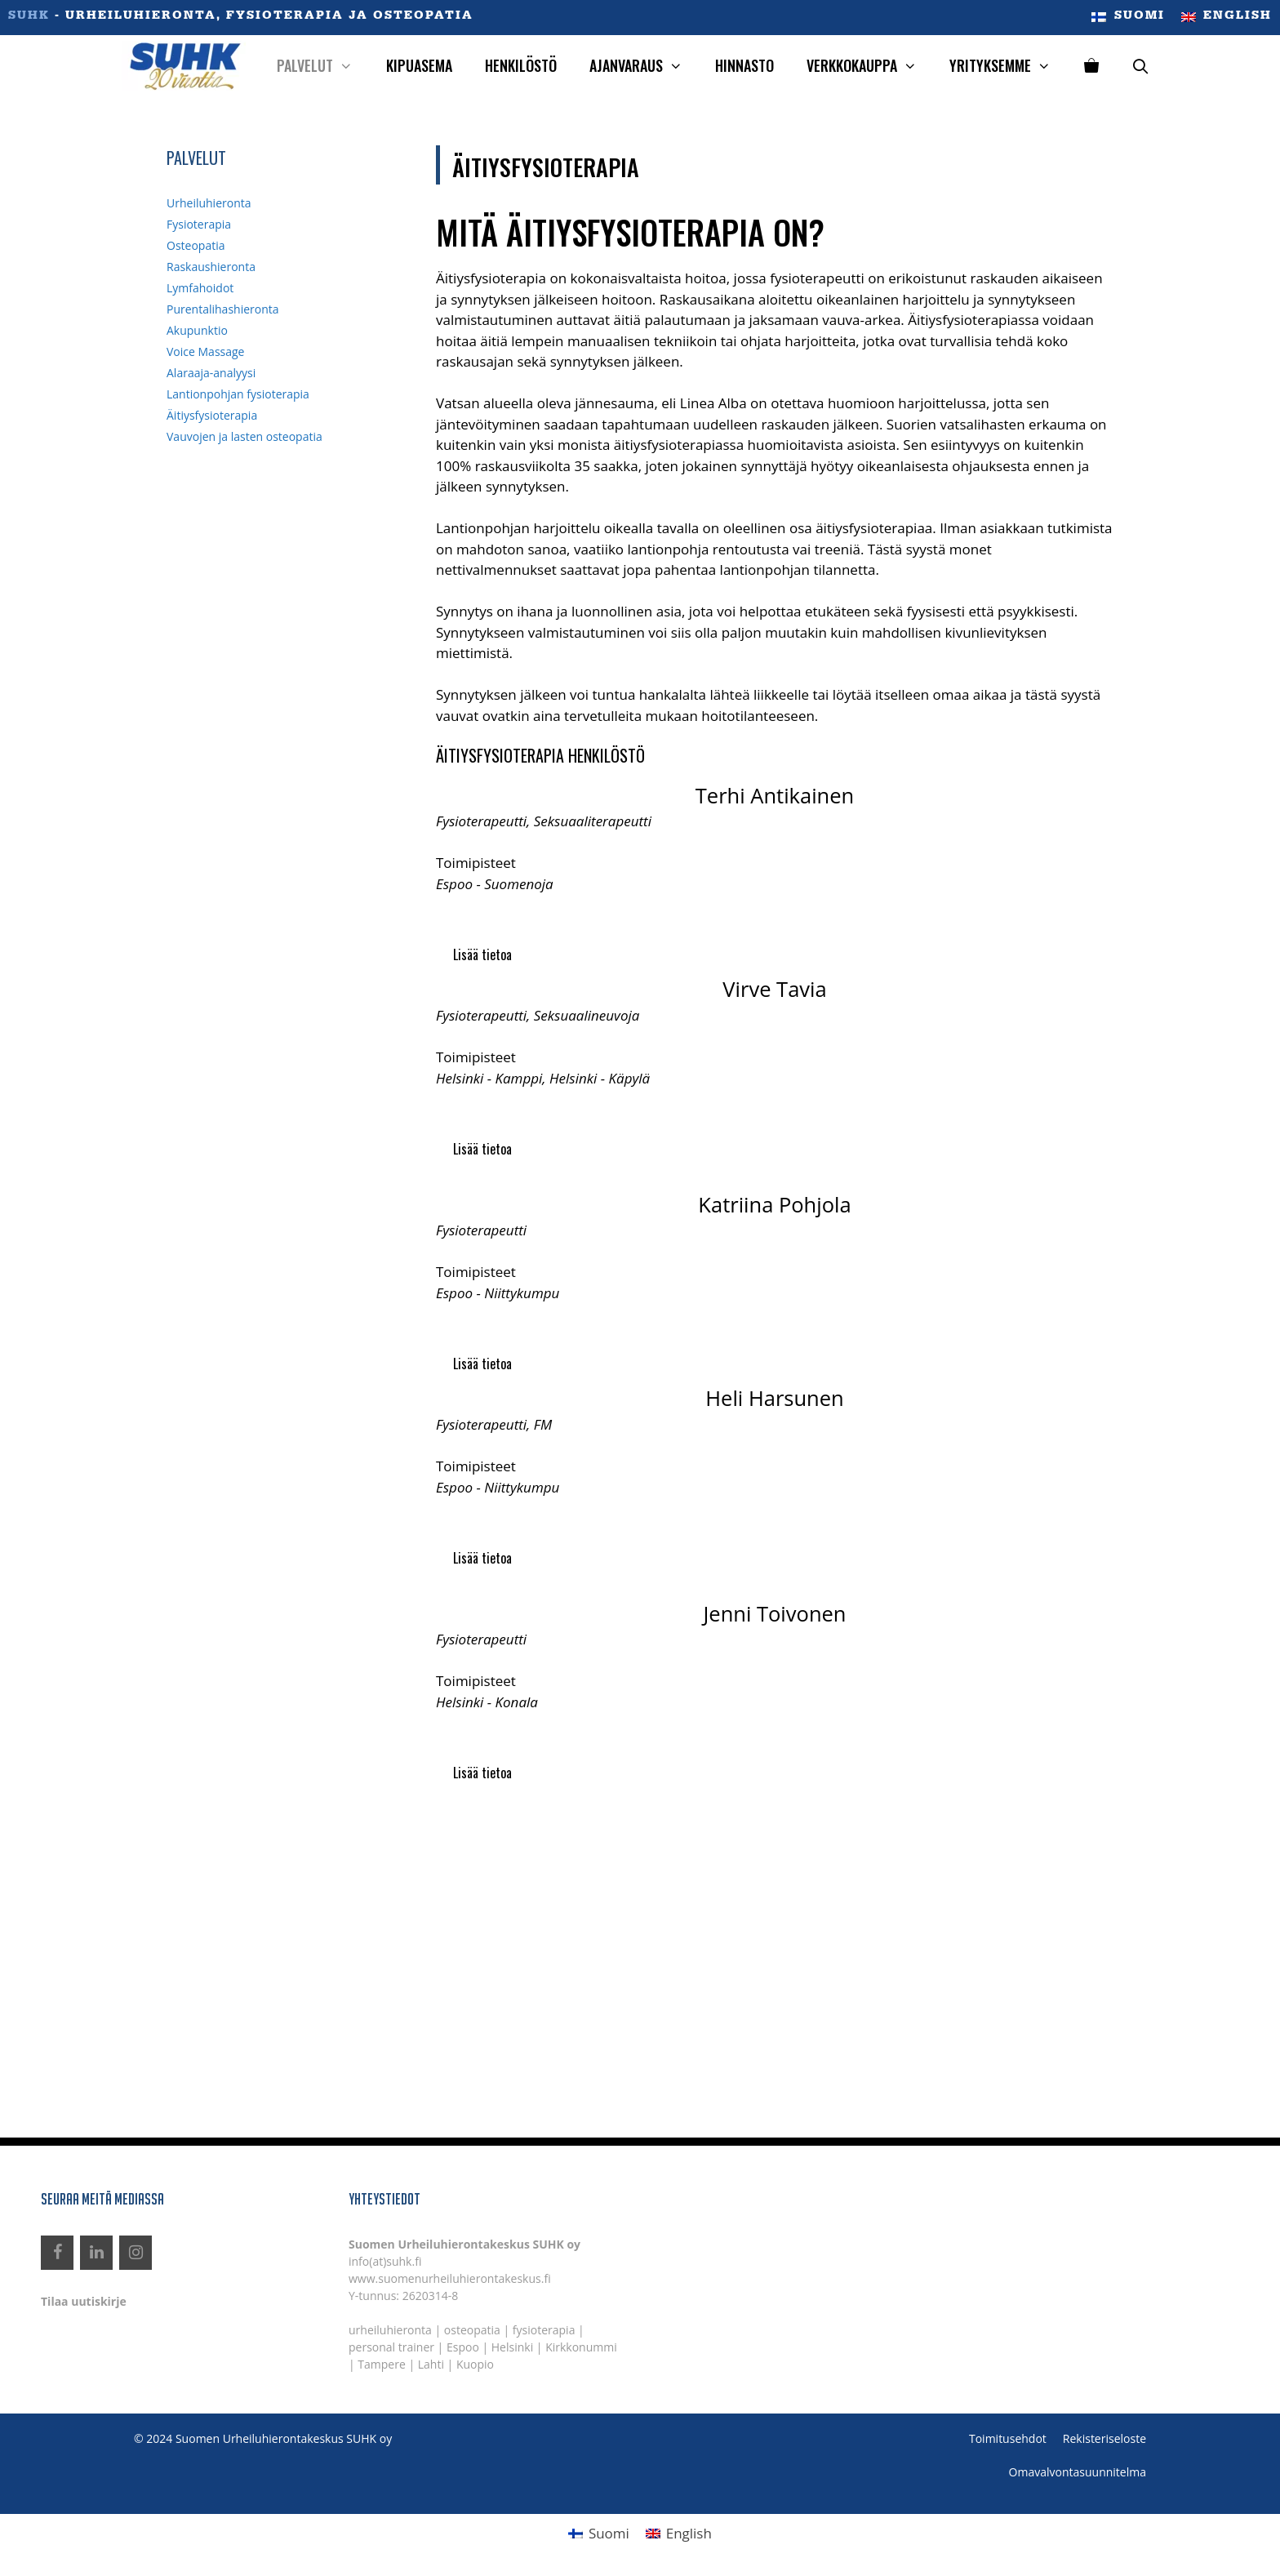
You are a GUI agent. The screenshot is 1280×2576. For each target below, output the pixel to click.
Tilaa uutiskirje (84, 2301)
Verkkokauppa (870, 65)
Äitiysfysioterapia (212, 415)
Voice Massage (205, 351)
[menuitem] (1128, 17)
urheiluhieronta (390, 2330)
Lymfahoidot (200, 288)
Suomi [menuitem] (609, 2533)
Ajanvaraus (644, 65)
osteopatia (472, 2330)
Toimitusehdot (1008, 2438)
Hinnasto (744, 65)
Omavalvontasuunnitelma (1077, 2472)
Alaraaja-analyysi (211, 372)
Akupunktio (197, 330)
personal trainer (391, 2347)
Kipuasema (419, 65)
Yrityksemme (1008, 65)
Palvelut (323, 65)
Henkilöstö (521, 65)
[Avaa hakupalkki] (1141, 65)
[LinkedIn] (96, 2253)
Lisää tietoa (482, 954)
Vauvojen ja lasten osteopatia (244, 436)
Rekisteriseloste (1104, 2438)
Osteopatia (195, 245)
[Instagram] (135, 2253)
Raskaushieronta (211, 266)
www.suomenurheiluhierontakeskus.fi (450, 2278)
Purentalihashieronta (223, 309)
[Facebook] (57, 2253)
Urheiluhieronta (209, 203)
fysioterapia (544, 2330)
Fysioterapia (199, 224)
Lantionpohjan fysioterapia (238, 394)
